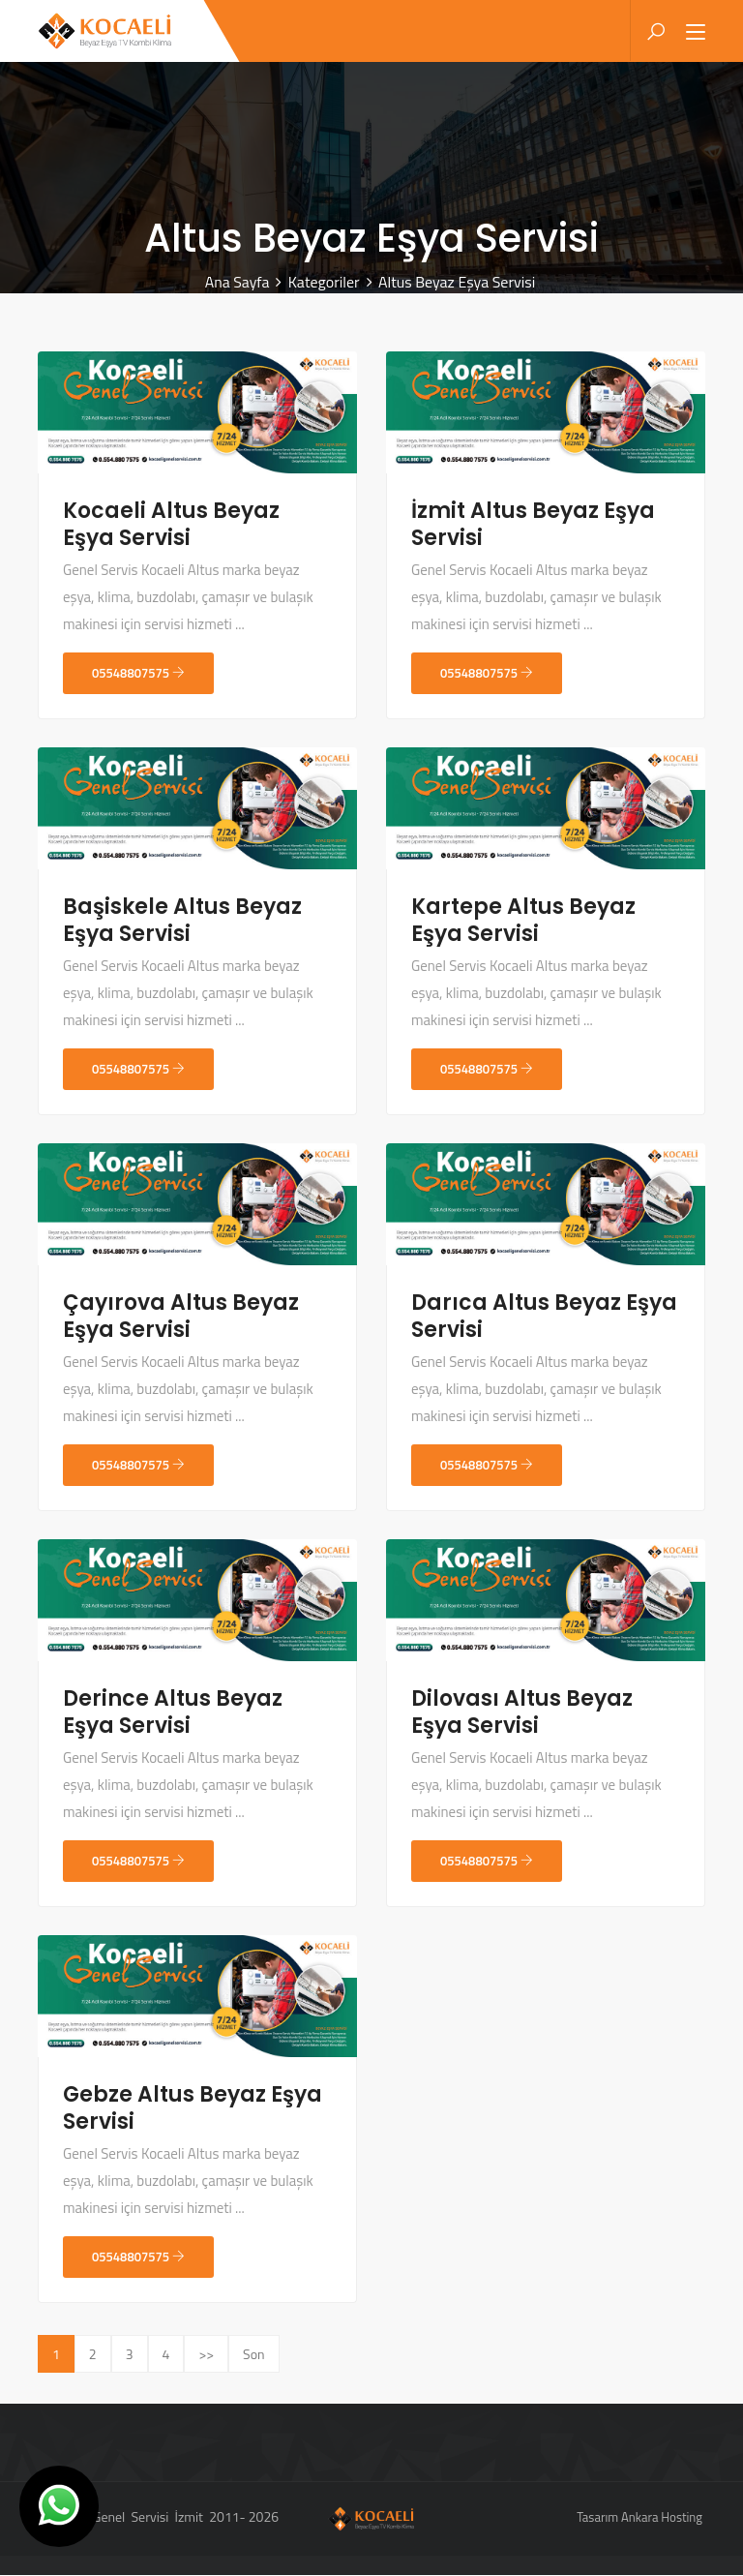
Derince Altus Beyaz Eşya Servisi (172, 1713)
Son (254, 2355)
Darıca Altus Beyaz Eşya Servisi (544, 1317)
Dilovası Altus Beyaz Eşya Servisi (522, 1713)
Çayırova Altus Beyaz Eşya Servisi (181, 1317)
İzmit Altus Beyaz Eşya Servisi (533, 525)
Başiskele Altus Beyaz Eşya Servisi (182, 921)
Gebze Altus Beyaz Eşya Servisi (192, 2108)
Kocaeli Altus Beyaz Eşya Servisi (171, 525)
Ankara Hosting (661, 2518)
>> (206, 2355)
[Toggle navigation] (695, 34)
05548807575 (138, 673)
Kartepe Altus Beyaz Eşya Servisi (523, 921)
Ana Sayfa (237, 282)
